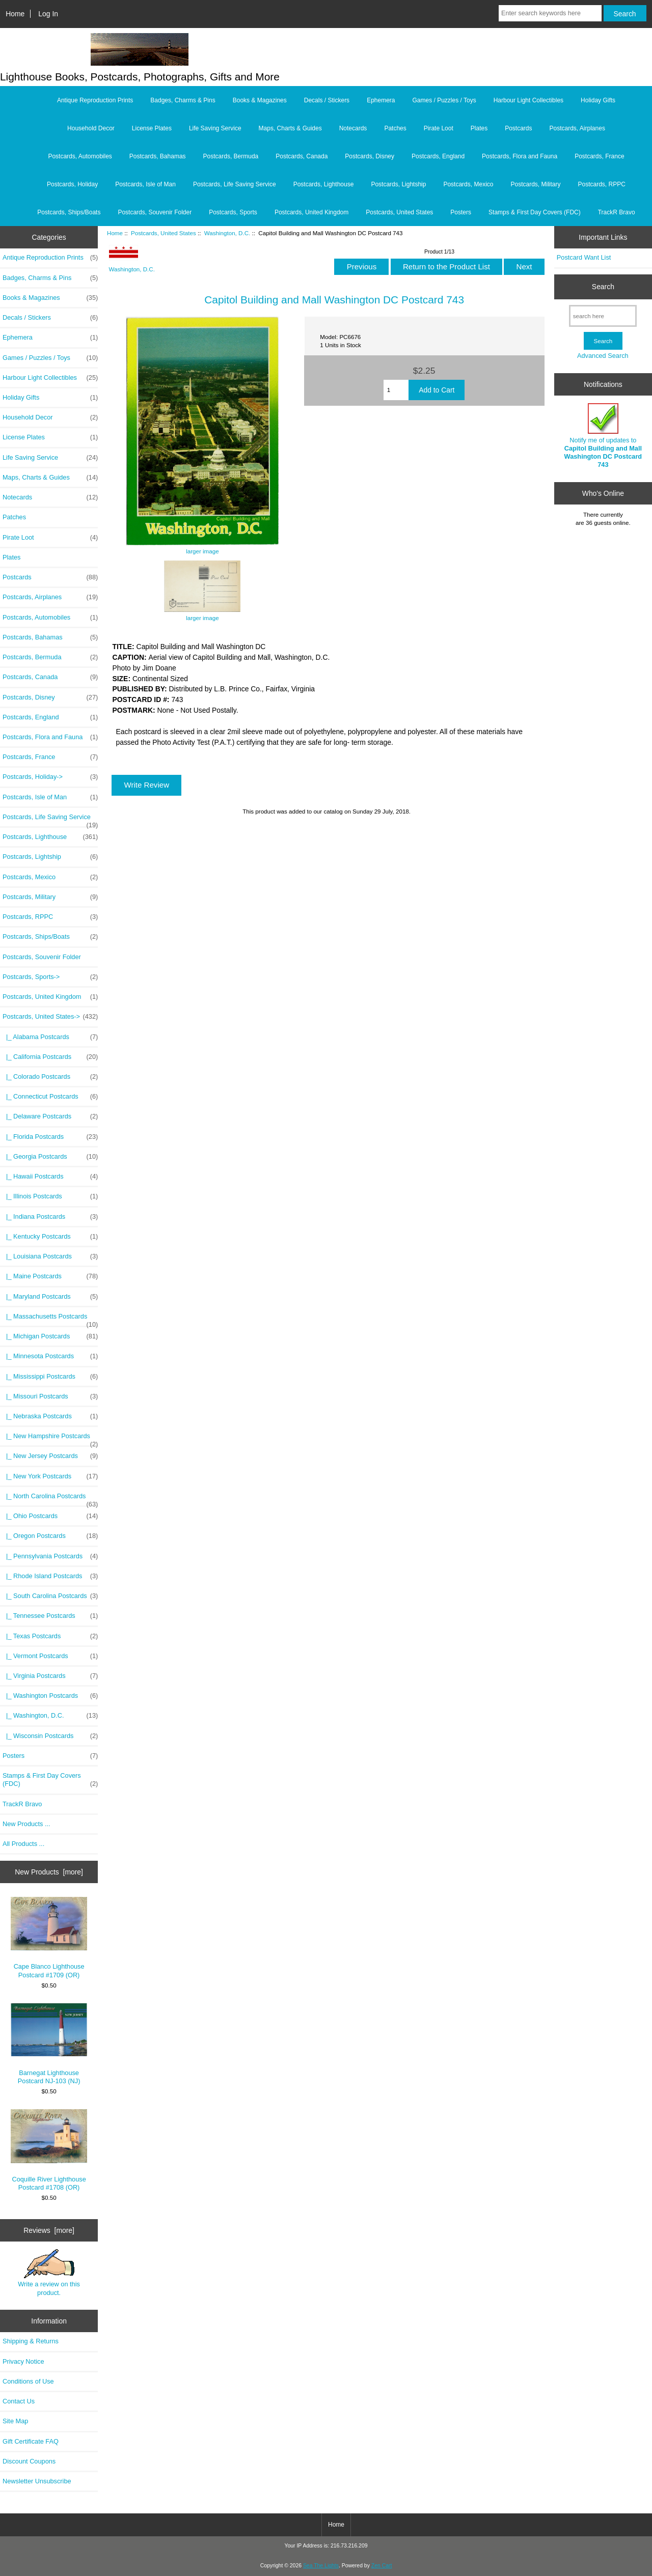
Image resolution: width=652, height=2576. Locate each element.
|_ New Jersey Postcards (50, 1456)
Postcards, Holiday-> (50, 777)
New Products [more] (49, 1872)
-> (50, 1017)
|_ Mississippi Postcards (50, 1377)
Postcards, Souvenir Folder (155, 212)
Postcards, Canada (302, 156)
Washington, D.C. (227, 233)
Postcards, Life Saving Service (234, 184)
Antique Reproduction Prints (95, 100)
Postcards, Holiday (72, 184)
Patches (395, 128)
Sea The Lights (321, 2565)
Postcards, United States (163, 233)
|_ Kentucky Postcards (50, 1237)
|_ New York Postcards (50, 1476)
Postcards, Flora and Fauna (519, 156)
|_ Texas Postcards (50, 1636)
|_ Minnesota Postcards (50, 1356)
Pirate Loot (438, 128)
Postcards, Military (535, 184)
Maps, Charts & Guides (290, 128)
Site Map (15, 2421)
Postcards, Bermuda (231, 156)
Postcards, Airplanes (577, 128)
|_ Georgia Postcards (50, 1157)
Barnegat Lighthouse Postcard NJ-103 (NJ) (49, 2044)
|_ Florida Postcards (50, 1137)
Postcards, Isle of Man (145, 184)
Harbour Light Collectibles (528, 100)
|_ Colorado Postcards (50, 1077)
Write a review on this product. (49, 2272)
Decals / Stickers (326, 100)
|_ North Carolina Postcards (50, 1498)
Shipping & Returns (31, 2341)
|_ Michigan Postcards (50, 1336)
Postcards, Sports (233, 212)
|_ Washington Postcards (50, 1696)
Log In (48, 14)
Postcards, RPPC (602, 184)
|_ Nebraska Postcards (50, 1416)
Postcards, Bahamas (157, 156)
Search (603, 287)
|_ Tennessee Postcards (50, 1616)
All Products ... (23, 1843)
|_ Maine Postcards (50, 1276)
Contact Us (19, 2401)
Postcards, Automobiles (80, 156)
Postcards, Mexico (468, 184)
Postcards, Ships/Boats (68, 212)
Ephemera (381, 100)
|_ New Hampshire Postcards (50, 1438)
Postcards (518, 128)
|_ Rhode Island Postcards (50, 1576)
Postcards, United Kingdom (311, 212)
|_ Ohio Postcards (50, 1516)
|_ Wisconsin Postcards (50, 1736)
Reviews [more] (48, 2230)
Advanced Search (603, 355)
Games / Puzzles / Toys (444, 100)
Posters (460, 212)
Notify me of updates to (603, 435)
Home (15, 14)
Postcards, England (438, 156)
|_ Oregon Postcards (50, 1536)
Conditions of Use (28, 2381)
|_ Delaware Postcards (50, 1116)
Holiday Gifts (598, 100)
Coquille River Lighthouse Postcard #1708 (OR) (49, 2150)
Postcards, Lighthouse (323, 184)
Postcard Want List (584, 257)
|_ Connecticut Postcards (50, 1097)
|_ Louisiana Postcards (50, 1256)
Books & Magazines (260, 100)
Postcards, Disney (369, 156)
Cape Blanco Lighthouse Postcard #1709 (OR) (49, 1938)
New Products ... (26, 1824)
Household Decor (91, 128)
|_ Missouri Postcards (50, 1396)
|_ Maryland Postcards (50, 1297)
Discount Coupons (29, 2461)
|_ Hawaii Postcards (50, 1176)
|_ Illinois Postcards (50, 1196)
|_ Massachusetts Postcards (50, 1319)
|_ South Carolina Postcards (50, 1596)
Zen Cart (381, 2565)
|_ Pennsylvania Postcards (50, 1556)
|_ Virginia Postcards (50, 1676)
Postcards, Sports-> (50, 977)
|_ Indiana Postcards (50, 1217)
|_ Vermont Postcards (50, 1656)
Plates (479, 128)
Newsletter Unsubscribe (37, 2481)
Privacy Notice (23, 2361)
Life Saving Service (215, 128)
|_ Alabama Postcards (50, 1037)
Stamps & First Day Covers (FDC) (534, 212)
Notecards (353, 128)
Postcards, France (599, 156)
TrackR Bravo (616, 212)
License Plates (152, 128)
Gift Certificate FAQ (31, 2441)
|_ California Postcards (50, 1057)
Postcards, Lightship (398, 184)
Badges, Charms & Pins (182, 100)
